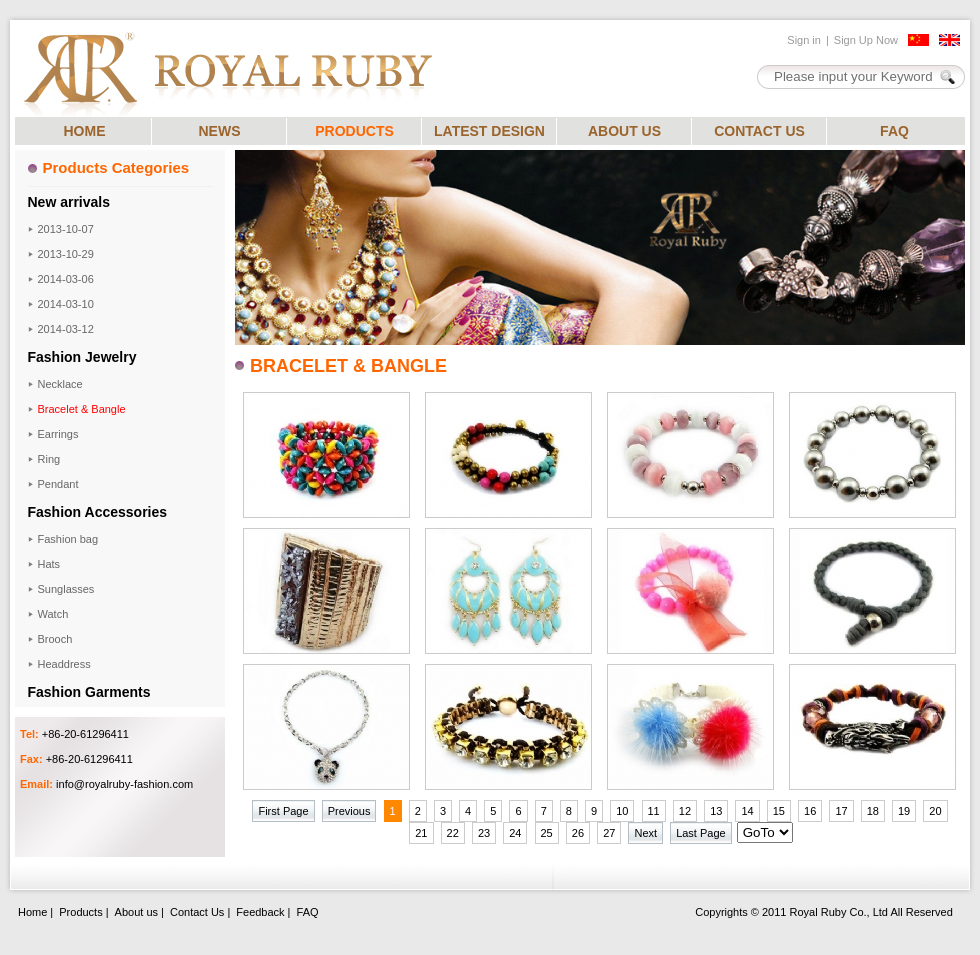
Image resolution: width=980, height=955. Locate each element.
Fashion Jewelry (82, 357)
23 (484, 833)
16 (810, 811)
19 (904, 811)
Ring (49, 459)
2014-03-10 (66, 304)
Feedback (260, 912)
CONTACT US (759, 131)
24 (515, 833)
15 (779, 811)
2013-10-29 (66, 254)
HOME (85, 131)
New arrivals (69, 202)
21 (421, 833)
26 (578, 833)
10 (622, 811)
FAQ (894, 131)
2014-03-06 (66, 279)
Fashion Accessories (98, 512)
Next (645, 833)
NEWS (220, 131)
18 (873, 811)
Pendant (58, 484)
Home (32, 912)
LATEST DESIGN (489, 131)
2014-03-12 (66, 329)
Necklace (60, 384)
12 (685, 811)
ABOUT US (624, 131)
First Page (283, 811)
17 (841, 811)
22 (453, 833)
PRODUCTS (354, 131)
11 (654, 811)
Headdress (64, 664)
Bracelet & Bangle (82, 409)
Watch (53, 614)
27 (609, 833)
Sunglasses (66, 589)
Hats (49, 564)
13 (716, 811)
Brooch (55, 639)
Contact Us (197, 912)
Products (80, 912)
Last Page (701, 833)
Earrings (58, 434)
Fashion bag (68, 539)
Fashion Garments (89, 692)
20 (935, 811)
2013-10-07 (66, 229)
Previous (349, 811)
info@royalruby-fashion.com (124, 784)
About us (136, 912)
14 (747, 811)
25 (547, 833)
